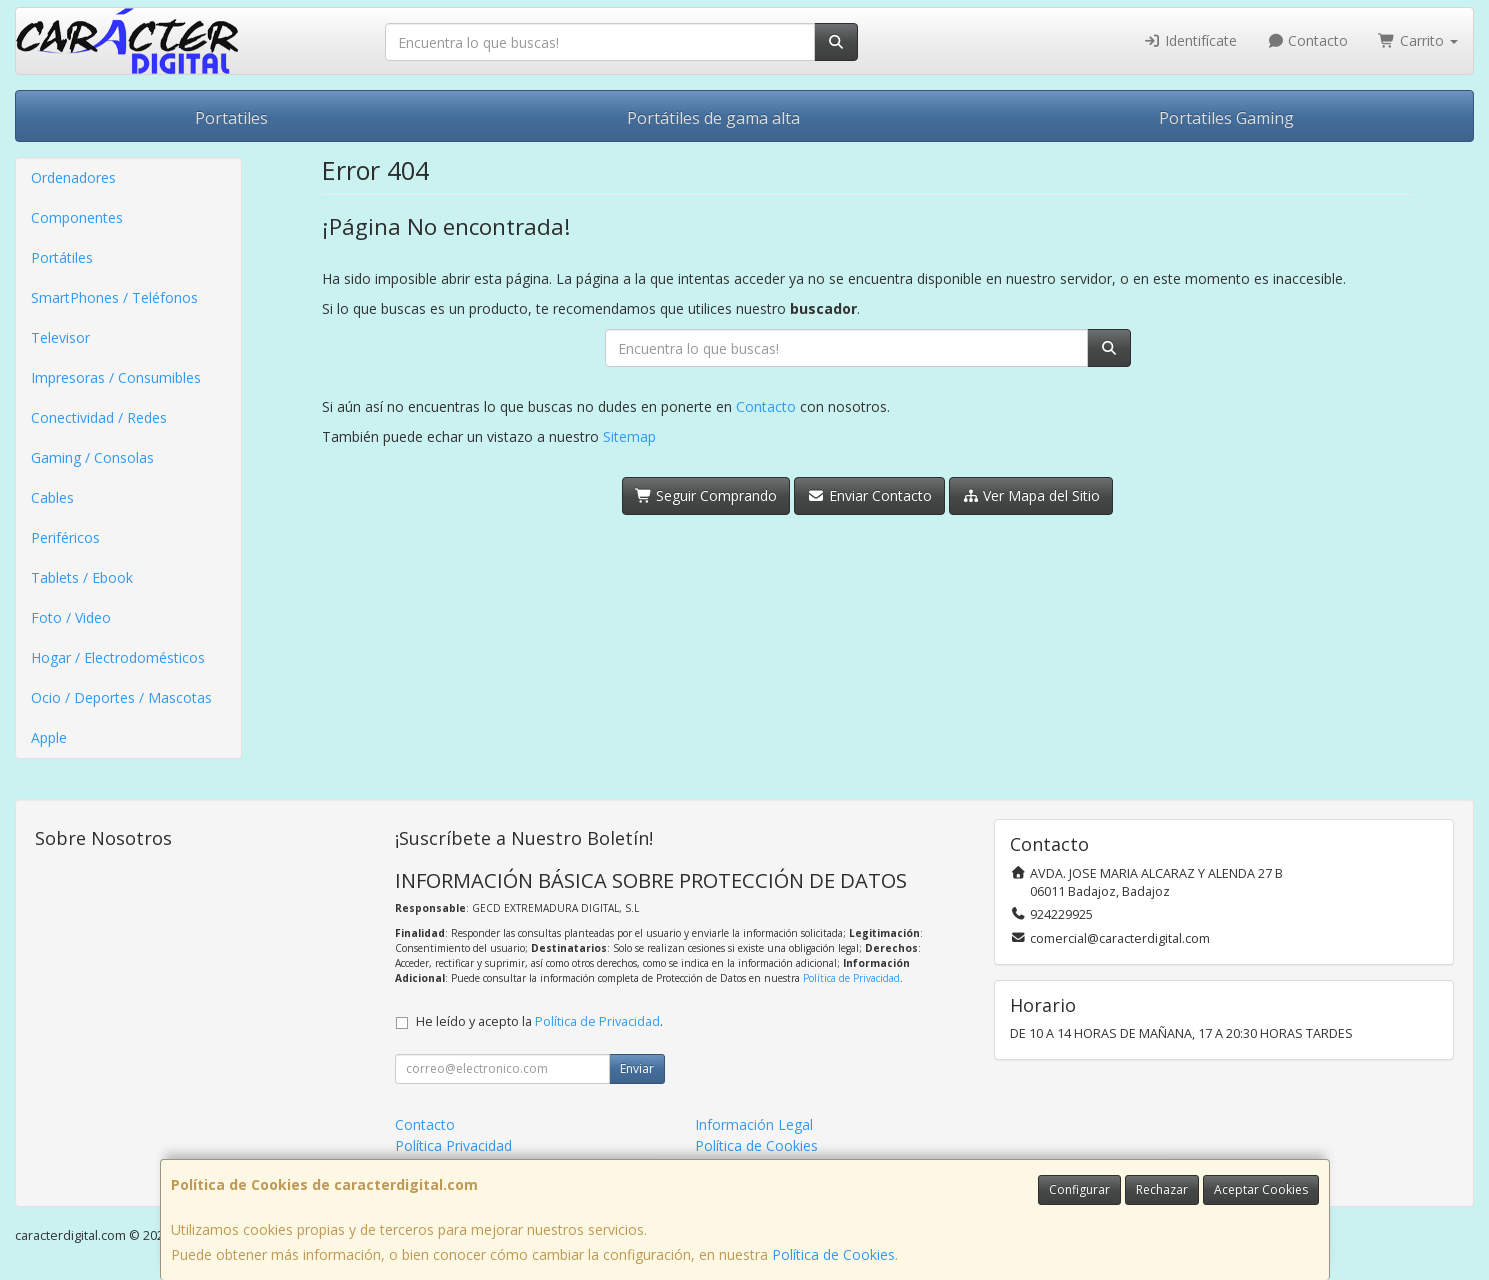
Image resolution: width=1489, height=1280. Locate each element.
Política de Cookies (833, 1254)
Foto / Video (71, 617)
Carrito (1418, 40)
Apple (49, 737)
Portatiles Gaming (1226, 118)
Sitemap (629, 436)
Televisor (60, 337)
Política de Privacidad (851, 978)
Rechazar (1162, 1189)
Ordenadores (73, 177)
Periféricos (65, 537)
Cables (52, 497)
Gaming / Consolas (92, 457)
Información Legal (754, 1124)
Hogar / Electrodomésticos (118, 657)
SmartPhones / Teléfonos (114, 297)
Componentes (77, 217)
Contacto (1308, 40)
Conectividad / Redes (99, 417)
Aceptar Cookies (1261, 1189)
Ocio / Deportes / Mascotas (121, 697)
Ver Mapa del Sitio (1031, 495)
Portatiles (231, 118)
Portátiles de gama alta (713, 118)
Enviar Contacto (869, 495)
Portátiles (62, 257)
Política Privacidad (453, 1145)
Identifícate (1190, 40)
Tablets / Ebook (82, 577)
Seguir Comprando (706, 495)
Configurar (1079, 1189)
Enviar (637, 1068)
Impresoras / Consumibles (116, 377)
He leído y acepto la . (539, 1021)
